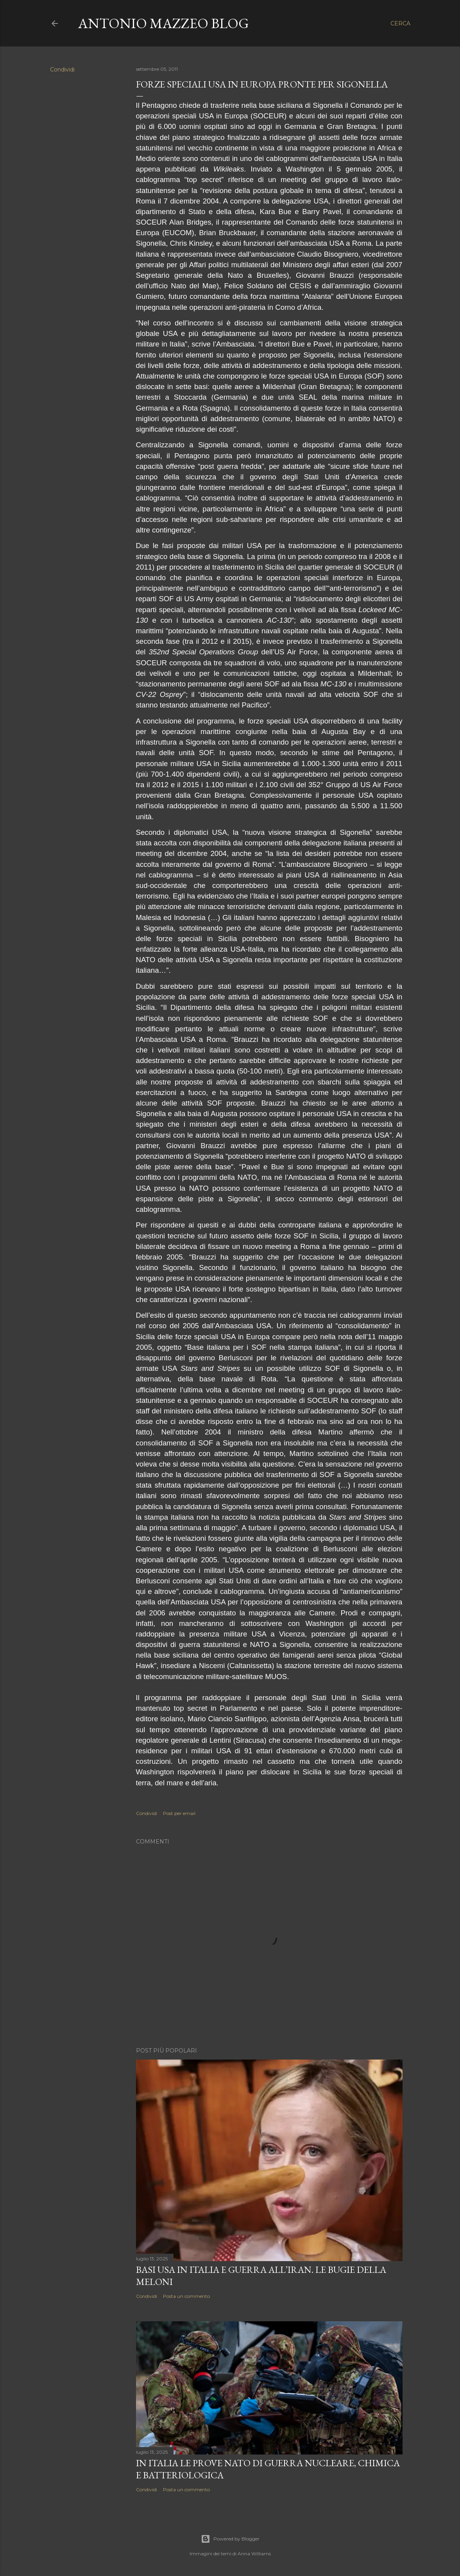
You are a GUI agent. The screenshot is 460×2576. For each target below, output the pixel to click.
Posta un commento (186, 2296)
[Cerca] (400, 23)
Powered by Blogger (230, 2539)
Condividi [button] (62, 69)
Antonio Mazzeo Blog (163, 23)
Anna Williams (254, 2553)
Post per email (179, 1813)
